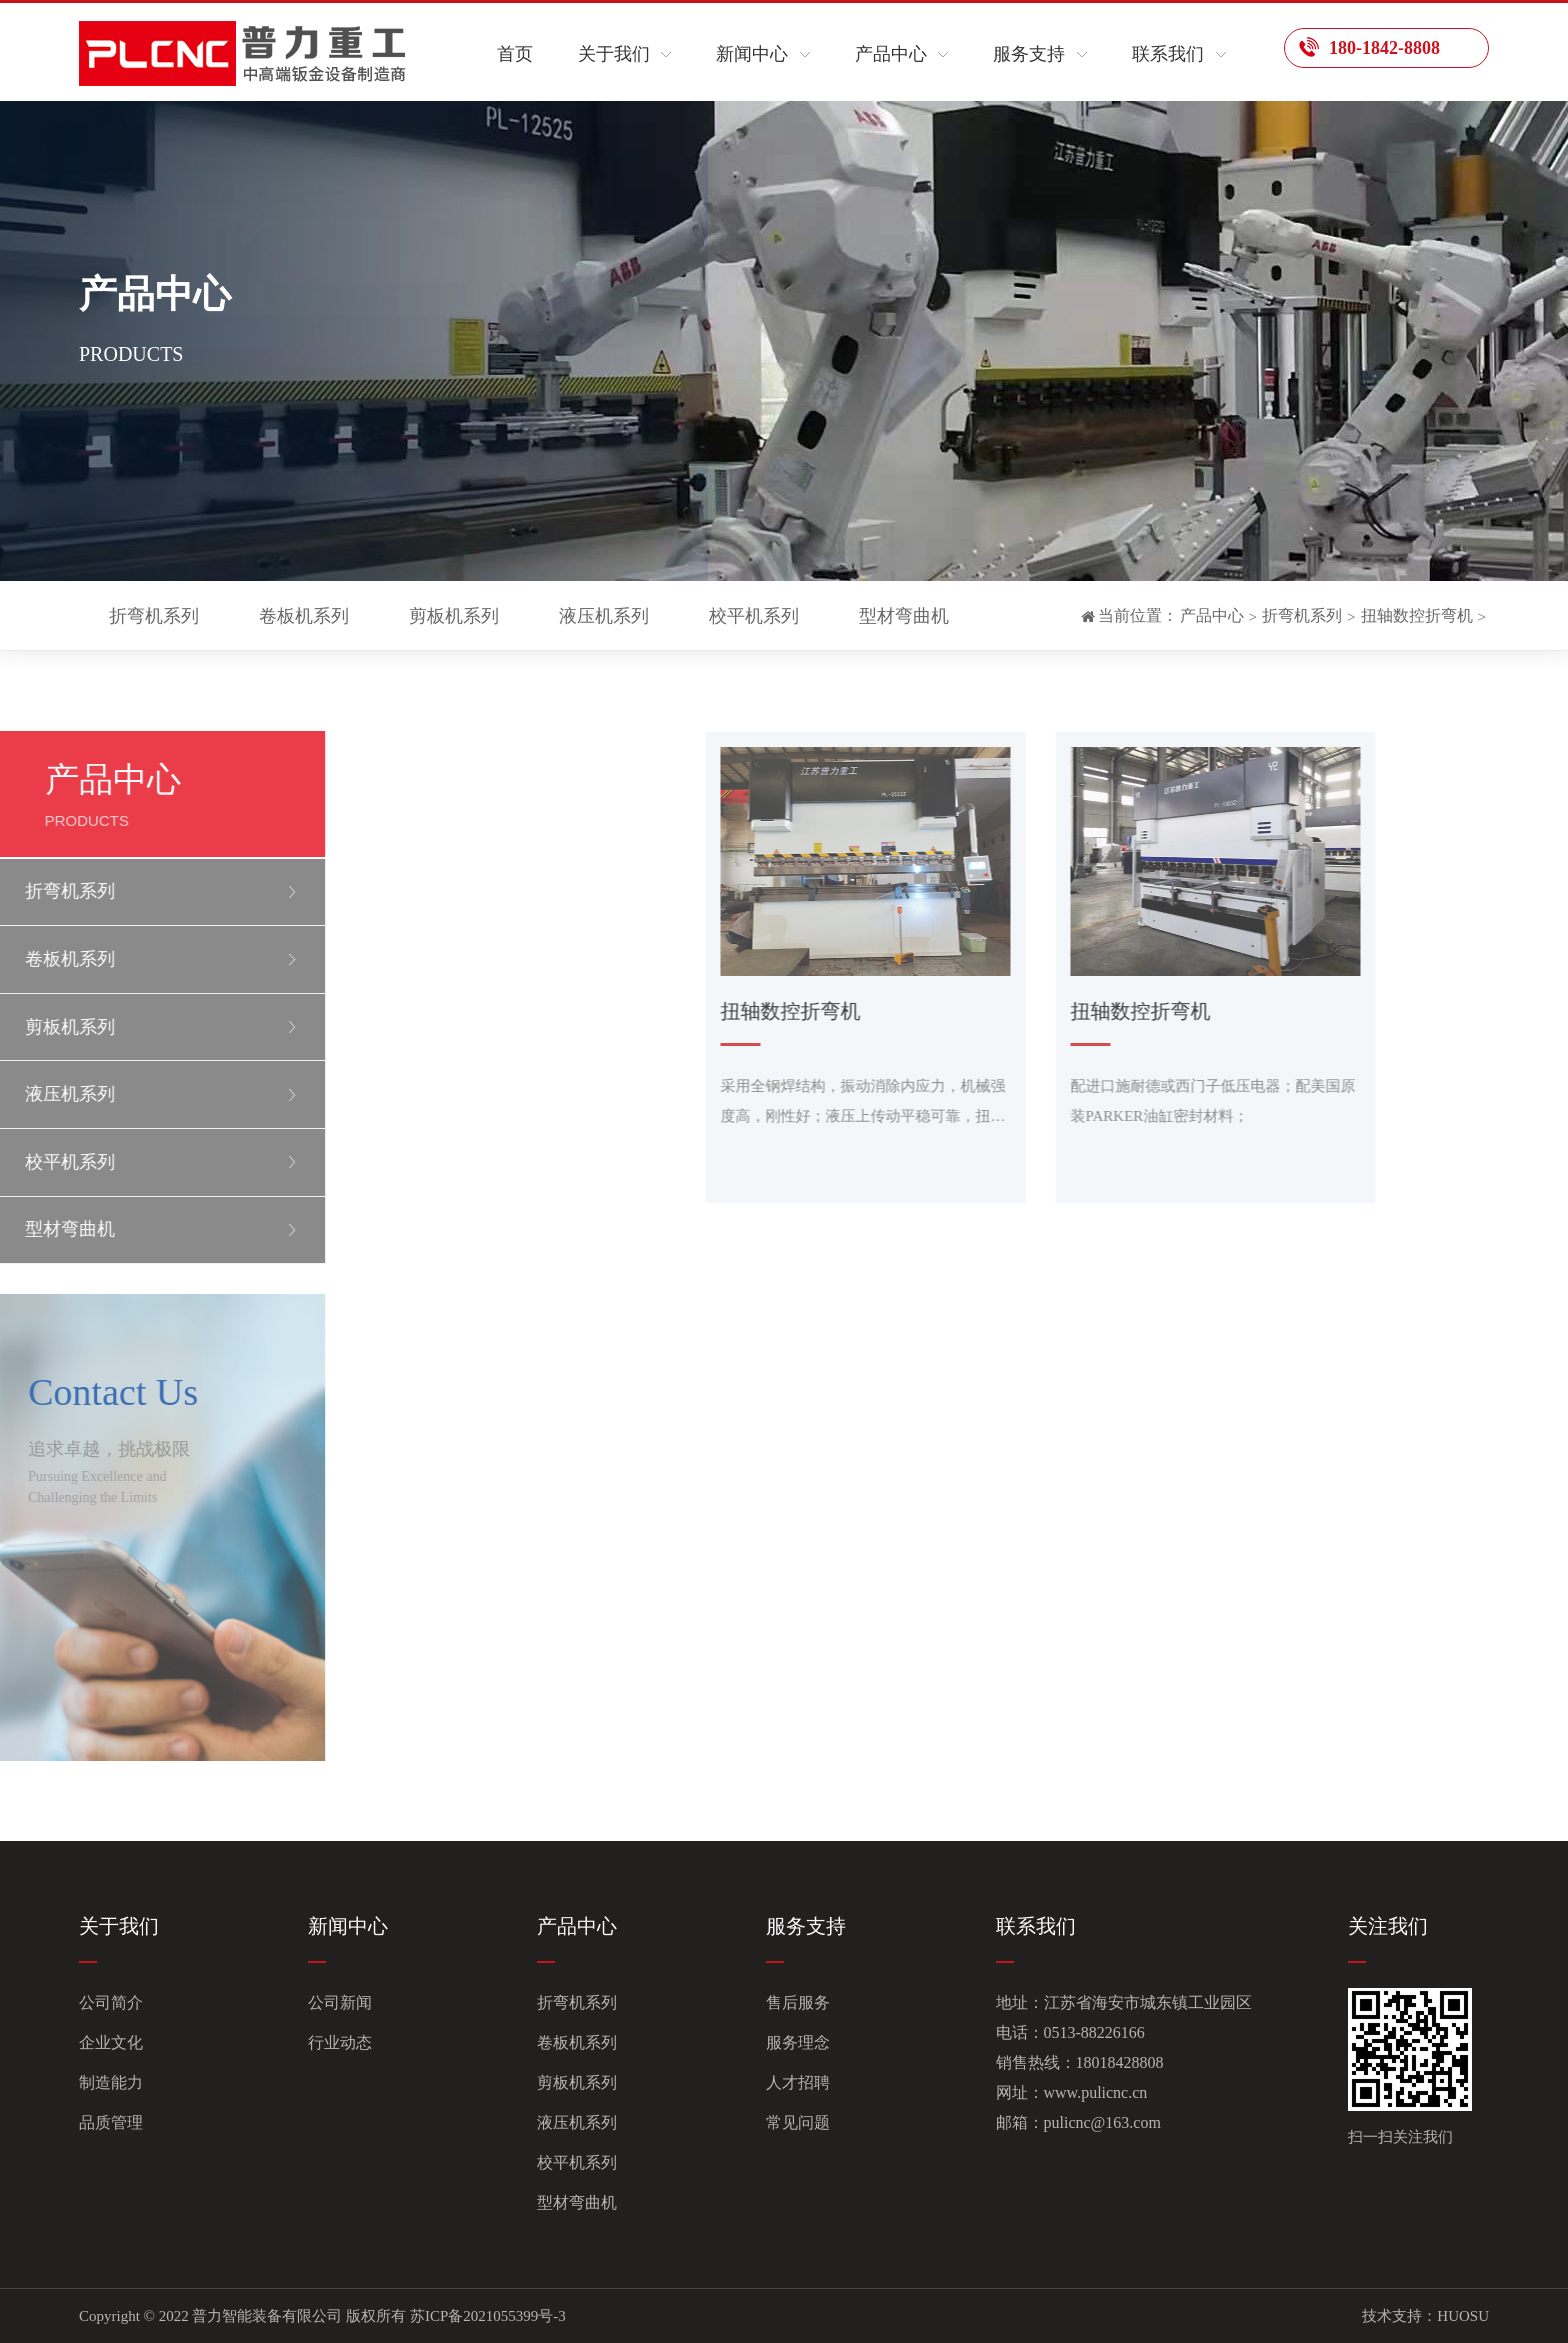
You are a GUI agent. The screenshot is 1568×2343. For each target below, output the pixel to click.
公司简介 (111, 2002)
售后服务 (798, 2002)
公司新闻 (340, 2002)
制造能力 (111, 2082)
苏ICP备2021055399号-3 (488, 2316)
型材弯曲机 (904, 616)
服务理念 (798, 2042)
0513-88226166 (1094, 2032)
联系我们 (1168, 54)
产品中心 (891, 54)
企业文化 (111, 2042)
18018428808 (1120, 2062)
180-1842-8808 (1369, 47)
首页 (515, 54)
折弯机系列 (154, 616)
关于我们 (614, 54)
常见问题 (798, 2122)
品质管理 (111, 2122)
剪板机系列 (454, 616)
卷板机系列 (304, 616)
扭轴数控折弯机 (1417, 615)
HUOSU (1463, 2316)
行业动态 (340, 2042)
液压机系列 (604, 616)
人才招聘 (798, 2082)
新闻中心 (752, 54)
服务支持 (1029, 54)
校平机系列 (754, 616)
